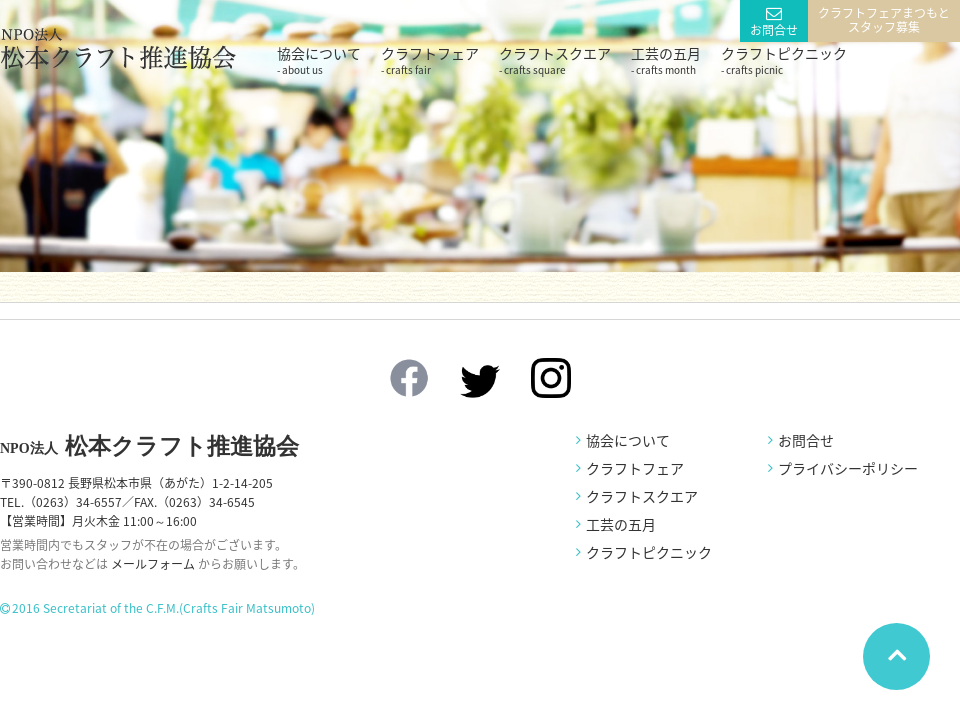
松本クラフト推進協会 (149, 446)
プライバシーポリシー (848, 468)
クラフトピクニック (784, 60)
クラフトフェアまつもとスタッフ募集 (884, 20)
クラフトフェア (430, 60)
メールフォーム (153, 564)
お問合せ (774, 30)
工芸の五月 (666, 60)
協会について (319, 60)
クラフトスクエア (555, 60)
